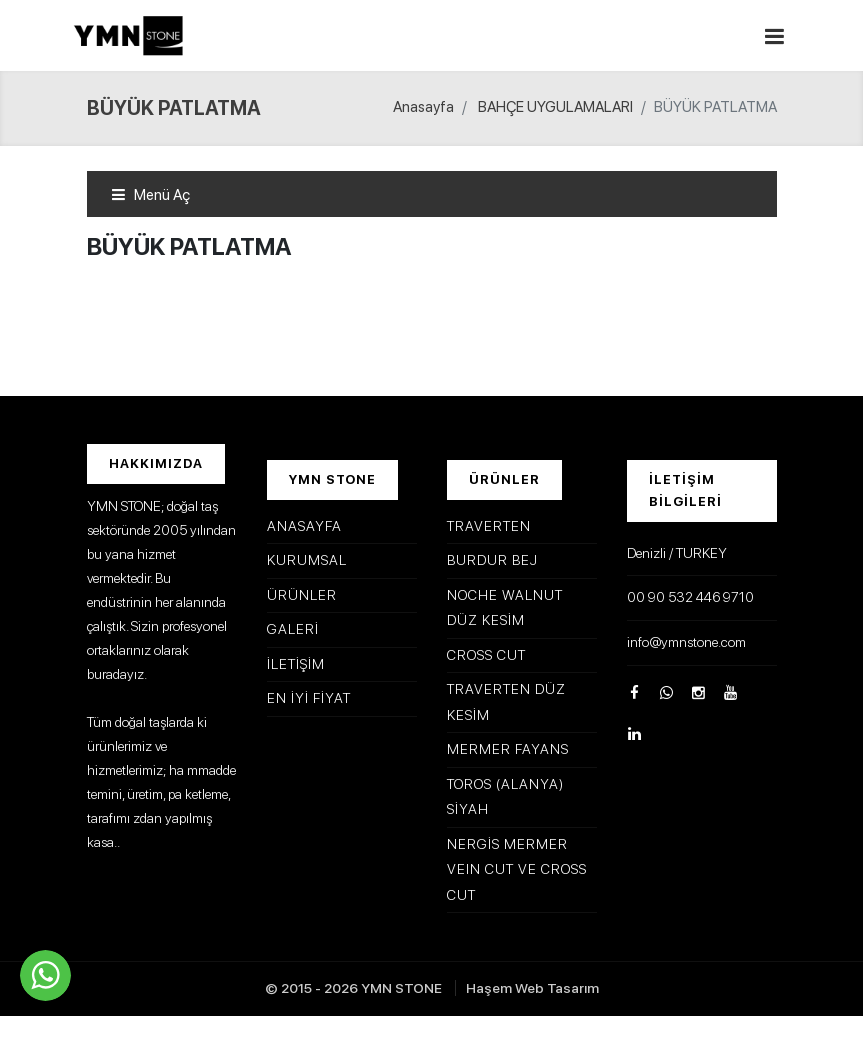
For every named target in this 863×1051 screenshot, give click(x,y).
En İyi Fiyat (309, 698)
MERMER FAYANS (508, 749)
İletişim (296, 664)
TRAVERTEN (489, 526)
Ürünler (302, 595)
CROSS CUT (486, 655)
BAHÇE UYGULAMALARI (555, 107)
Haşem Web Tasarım (532, 988)
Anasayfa (423, 107)
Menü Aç (150, 195)
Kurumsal (307, 560)
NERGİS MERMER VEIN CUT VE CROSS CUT (517, 869)
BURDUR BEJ (492, 560)
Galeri (293, 629)
